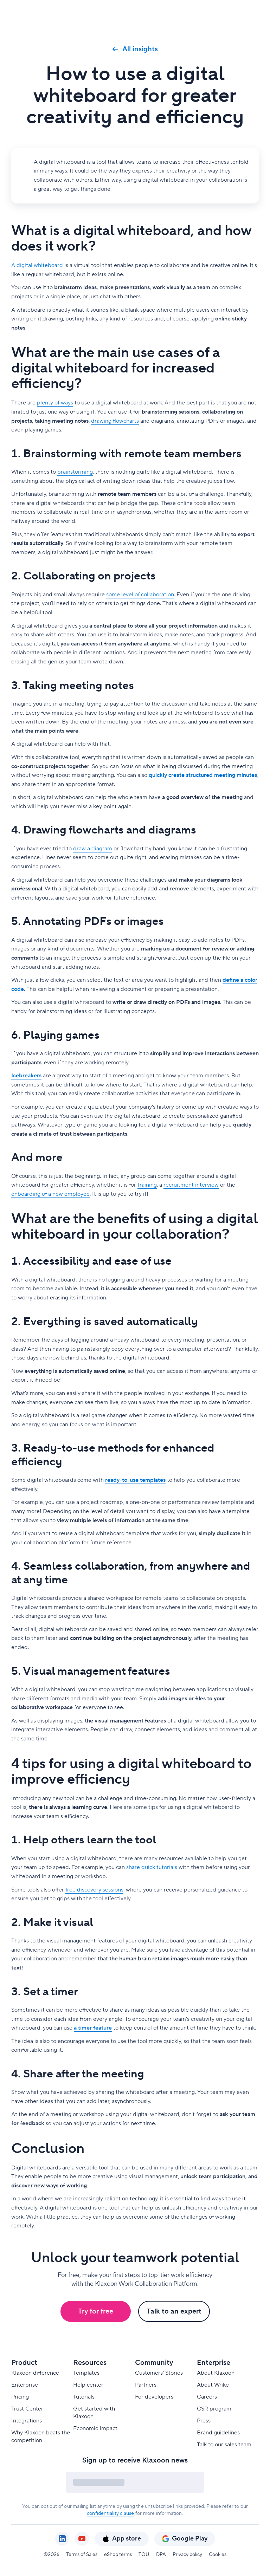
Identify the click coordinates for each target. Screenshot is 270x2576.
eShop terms (118, 2554)
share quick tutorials (151, 1867)
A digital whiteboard (37, 265)
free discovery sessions (94, 1889)
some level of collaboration (140, 594)
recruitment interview (191, 1184)
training (147, 1184)
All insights (135, 49)
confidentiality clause (110, 2513)
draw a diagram (92, 848)
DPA (161, 2554)
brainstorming (75, 471)
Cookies (217, 2554)
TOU (144, 2554)
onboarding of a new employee (50, 1194)
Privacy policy (187, 2554)
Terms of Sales (81, 2554)
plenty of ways (55, 402)
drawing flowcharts (115, 420)
